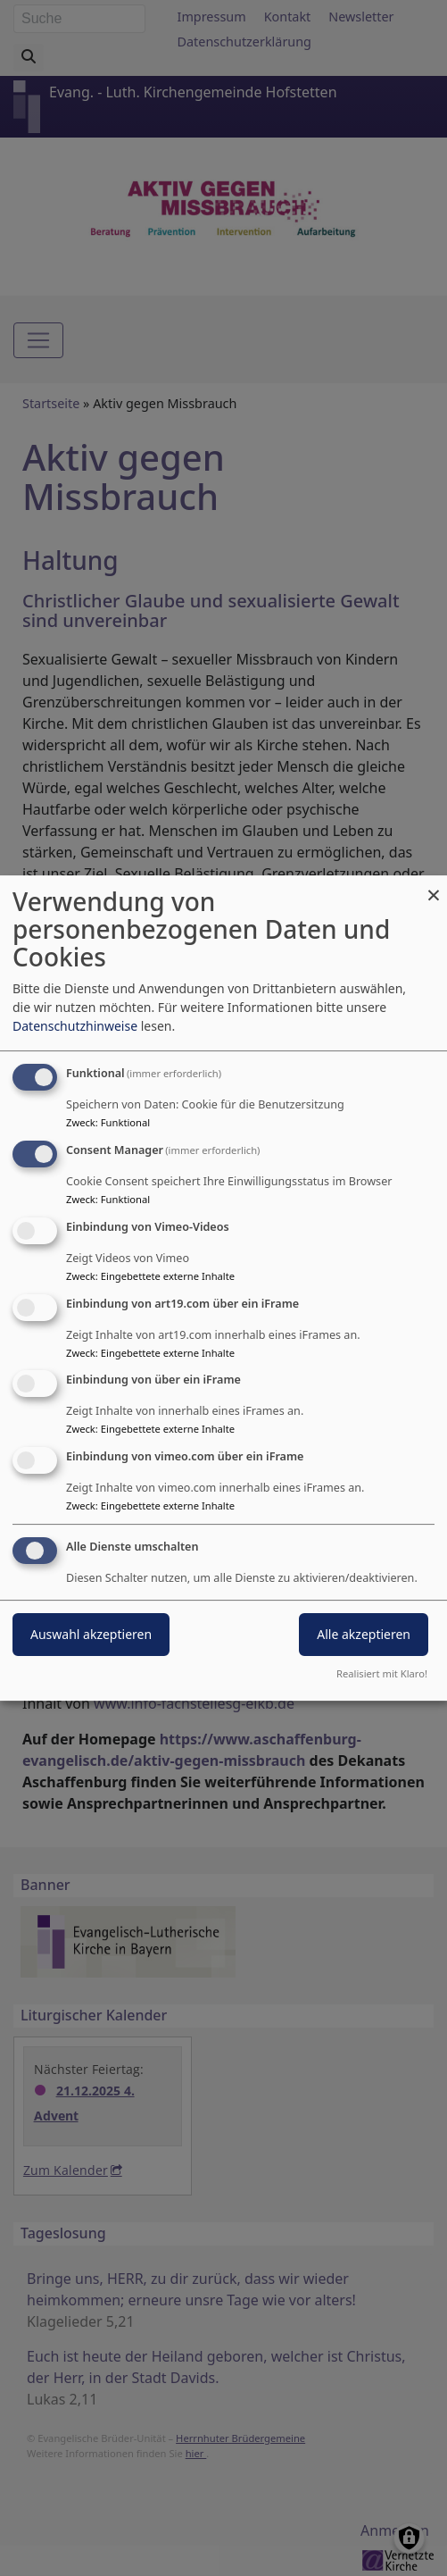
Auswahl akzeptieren (91, 1634)
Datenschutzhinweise (74, 1025)
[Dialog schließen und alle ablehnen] (433, 886)
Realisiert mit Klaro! (381, 1673)
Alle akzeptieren (363, 1634)
